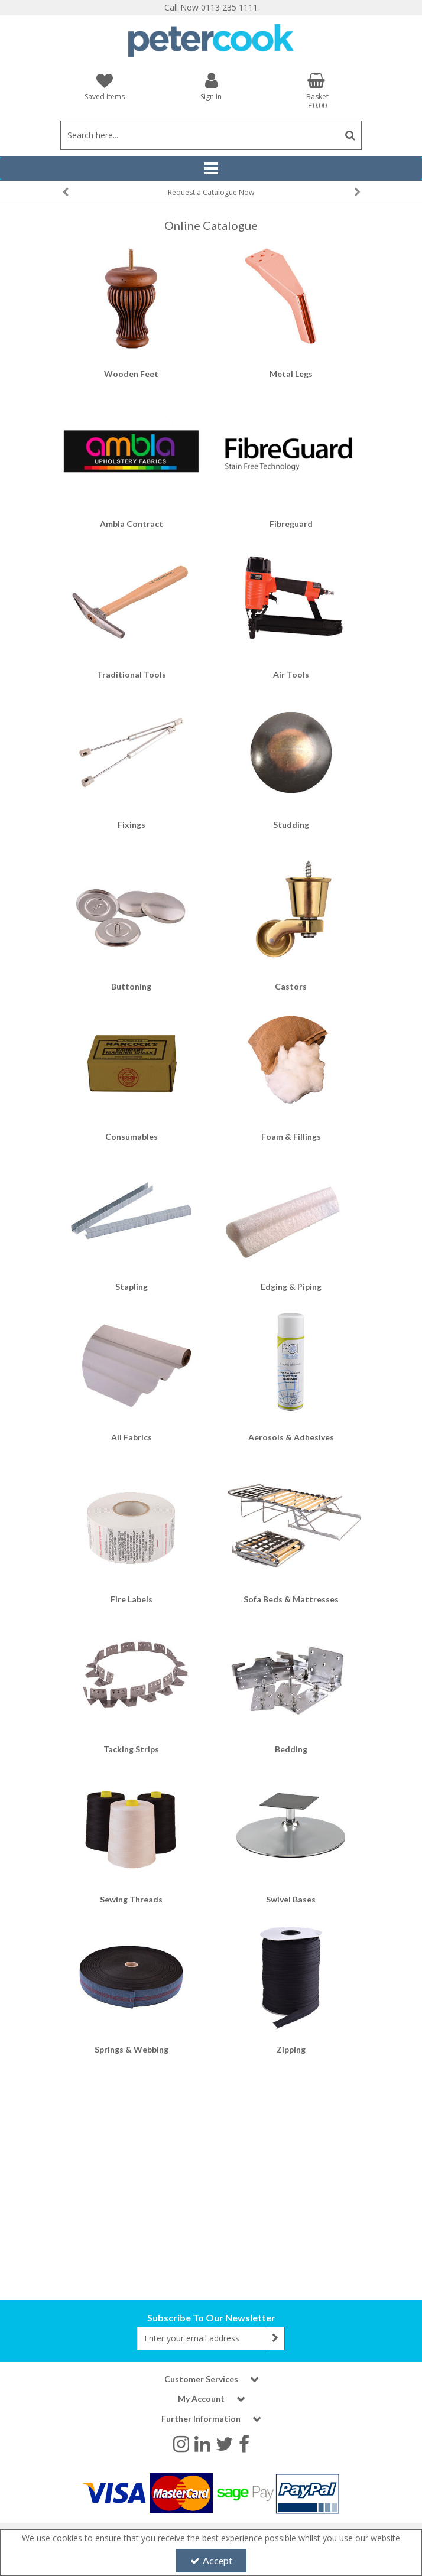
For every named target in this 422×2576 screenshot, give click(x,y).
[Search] (199, 135)
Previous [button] (65, 192)
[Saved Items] (104, 86)
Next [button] (357, 192)
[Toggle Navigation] (211, 168)
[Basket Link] (317, 91)
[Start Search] (350, 135)
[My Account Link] (211, 86)
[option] (211, 192)
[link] (181, 2443)
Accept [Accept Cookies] (211, 2560)
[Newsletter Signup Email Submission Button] (275, 2338)
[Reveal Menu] (211, 168)
